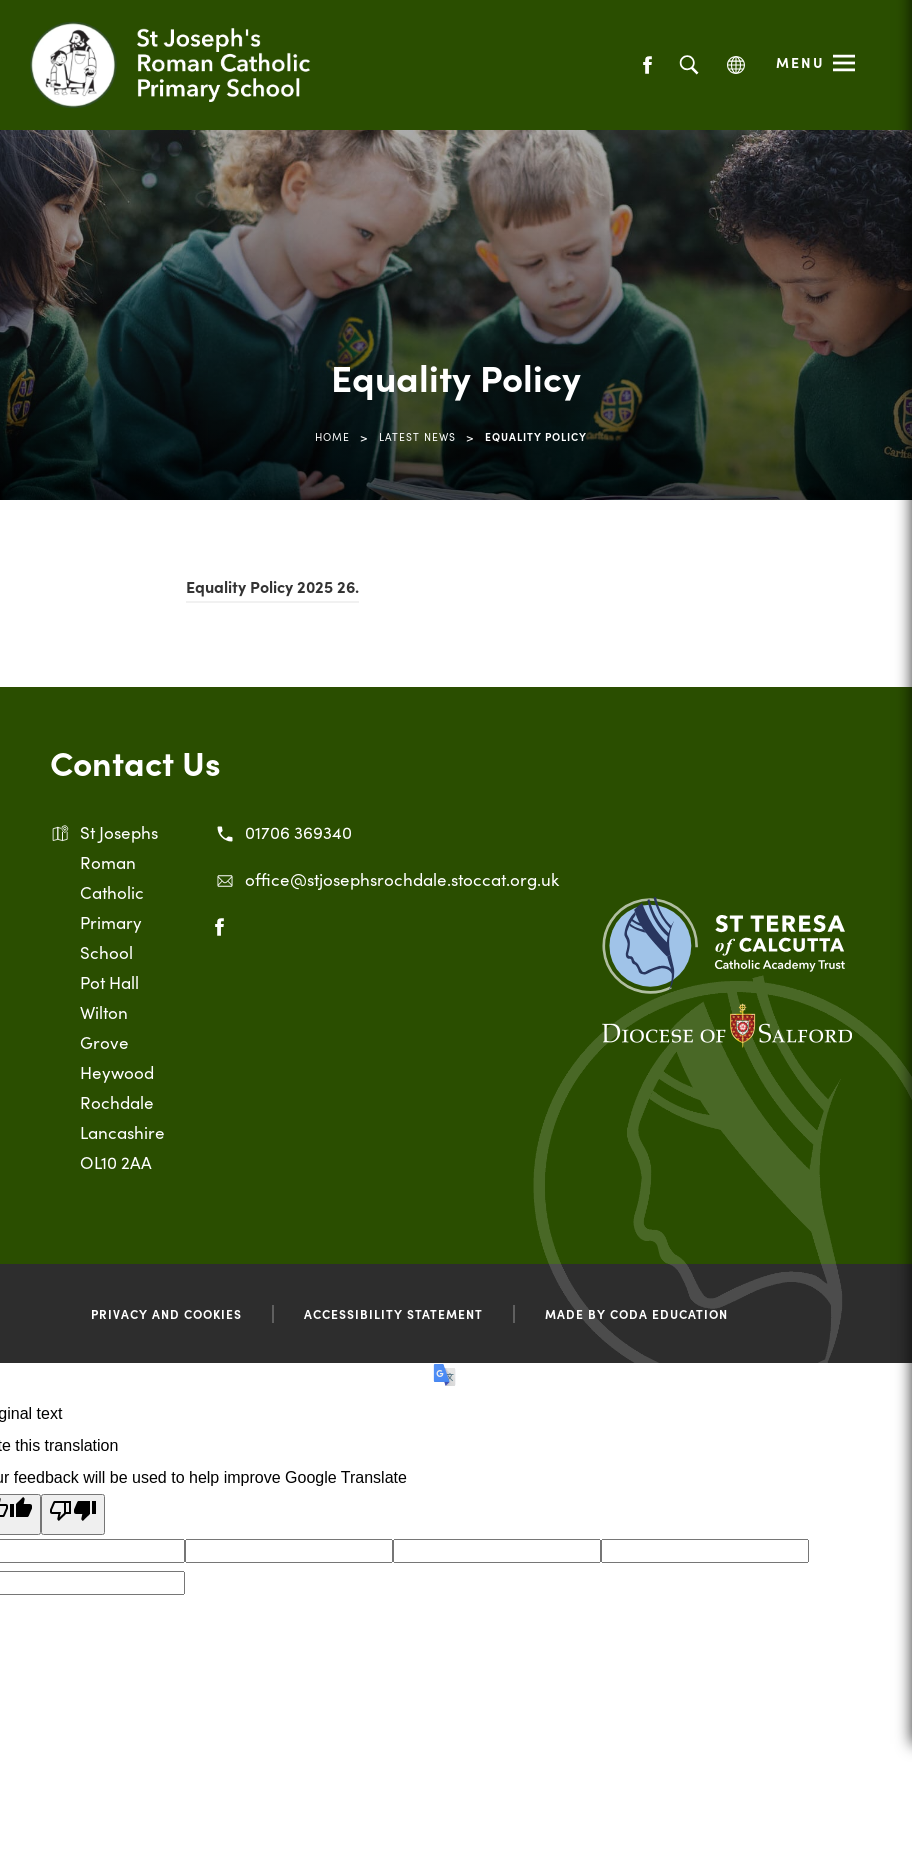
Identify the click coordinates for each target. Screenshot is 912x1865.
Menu (800, 62)
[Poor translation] (73, 1514)
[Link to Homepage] (195, 65)
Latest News (417, 436)
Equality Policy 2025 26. (272, 589)
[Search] (688, 65)
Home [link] (332, 436)
